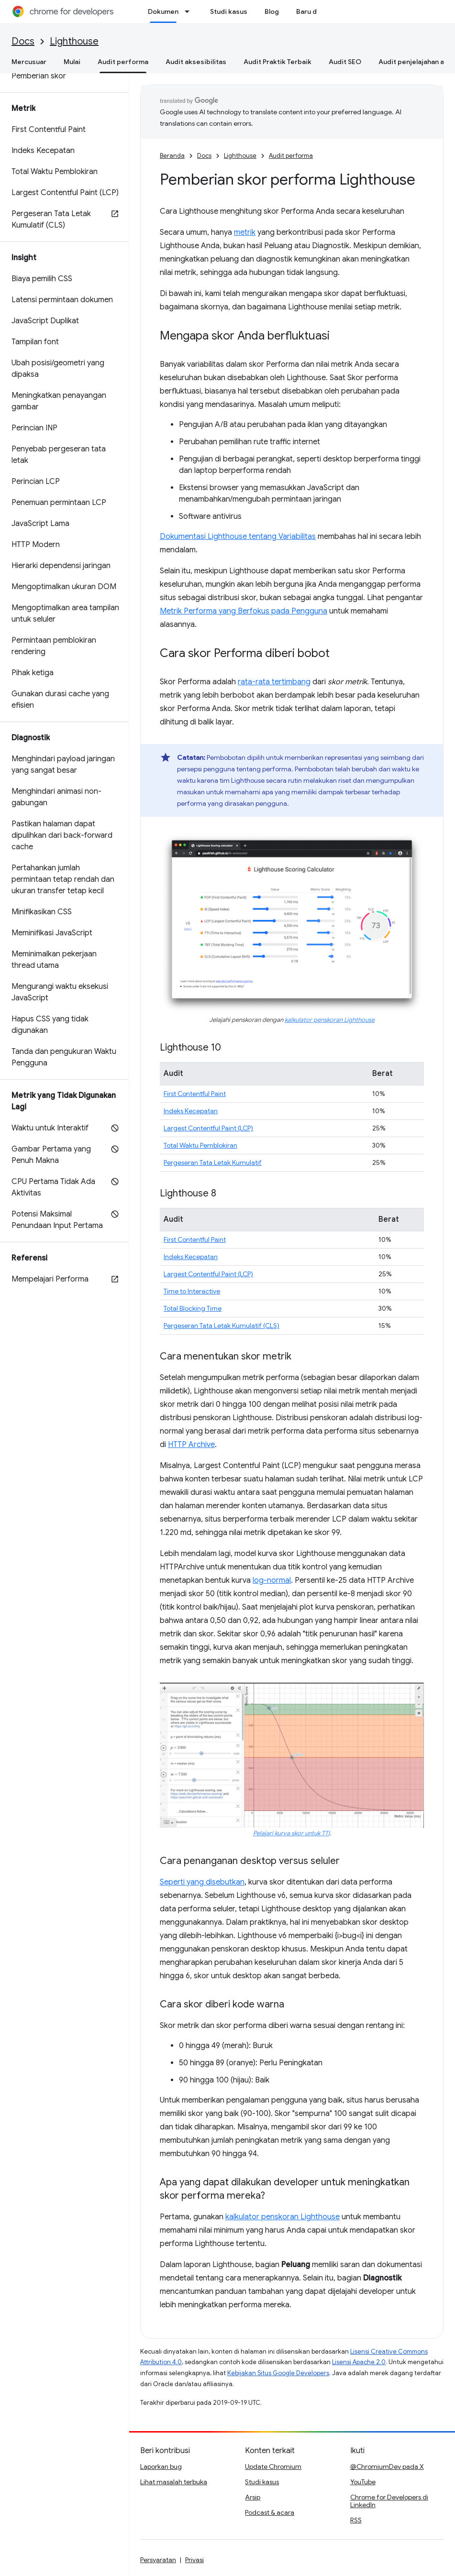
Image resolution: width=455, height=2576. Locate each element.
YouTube (363, 2481)
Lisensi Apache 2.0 (359, 2362)
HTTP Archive (191, 1444)
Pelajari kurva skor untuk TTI (291, 1833)
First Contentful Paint (195, 1093)
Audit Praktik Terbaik (277, 61)
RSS (356, 2520)
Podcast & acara (269, 2512)
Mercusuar (28, 61)
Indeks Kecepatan (191, 1111)
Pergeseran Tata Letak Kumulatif (213, 1162)
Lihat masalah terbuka (173, 2481)
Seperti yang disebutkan (202, 1882)
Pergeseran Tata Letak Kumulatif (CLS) (221, 1325)
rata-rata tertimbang (274, 682)
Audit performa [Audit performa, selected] (123, 61)
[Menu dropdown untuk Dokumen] (189, 11)
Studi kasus (228, 11)
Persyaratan (158, 2560)
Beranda (172, 156)
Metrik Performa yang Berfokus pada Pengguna (243, 611)
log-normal (272, 1580)
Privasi (194, 2560)
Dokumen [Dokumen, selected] (163, 11)
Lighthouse (74, 41)
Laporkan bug (161, 2466)
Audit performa (291, 156)
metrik (244, 232)
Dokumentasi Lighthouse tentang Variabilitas (238, 536)
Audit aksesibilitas (196, 61)
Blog (272, 11)
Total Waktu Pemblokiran (200, 1145)
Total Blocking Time (193, 1308)
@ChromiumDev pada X (387, 2466)
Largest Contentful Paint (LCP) (208, 1128)
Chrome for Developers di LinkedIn (389, 2501)
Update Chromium (273, 2466)
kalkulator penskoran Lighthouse (330, 1020)
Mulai (72, 61)
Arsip (252, 2497)
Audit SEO (345, 61)
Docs (22, 41)
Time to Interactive (192, 1291)
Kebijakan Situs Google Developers (278, 2373)
